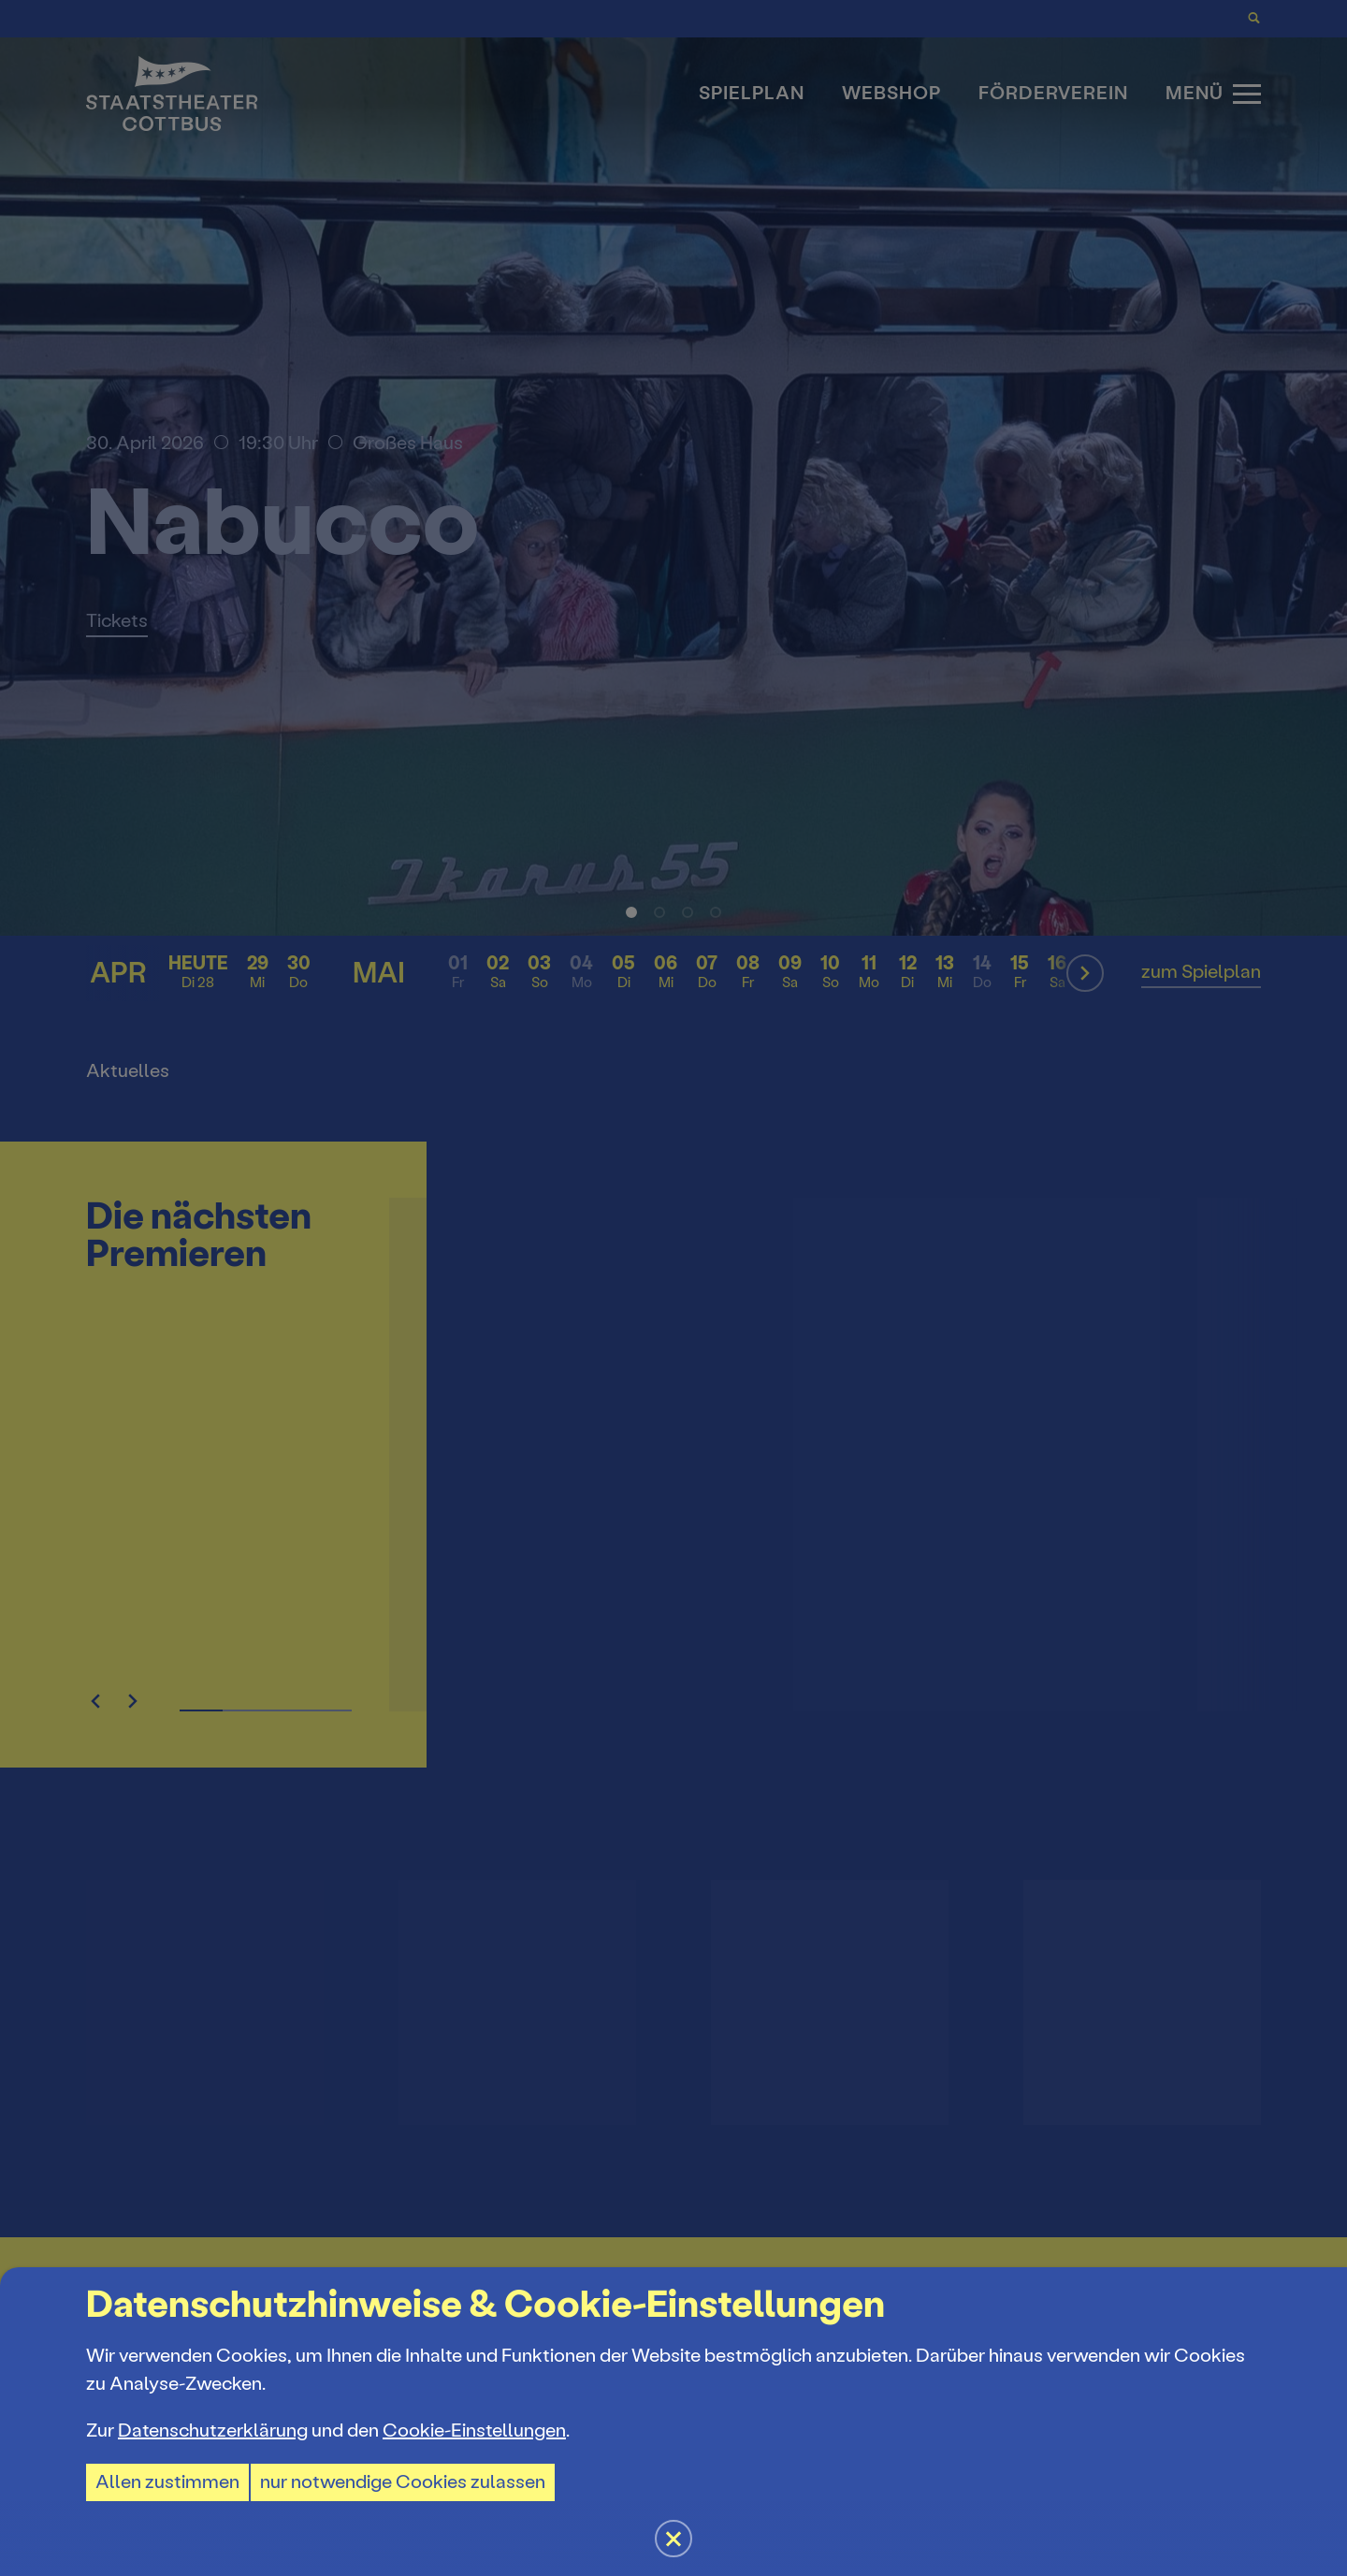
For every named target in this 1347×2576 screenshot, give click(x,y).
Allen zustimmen (167, 2482)
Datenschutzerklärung (213, 2430)
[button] (673, 1288)
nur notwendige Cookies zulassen (402, 2482)
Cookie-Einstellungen (474, 2430)
